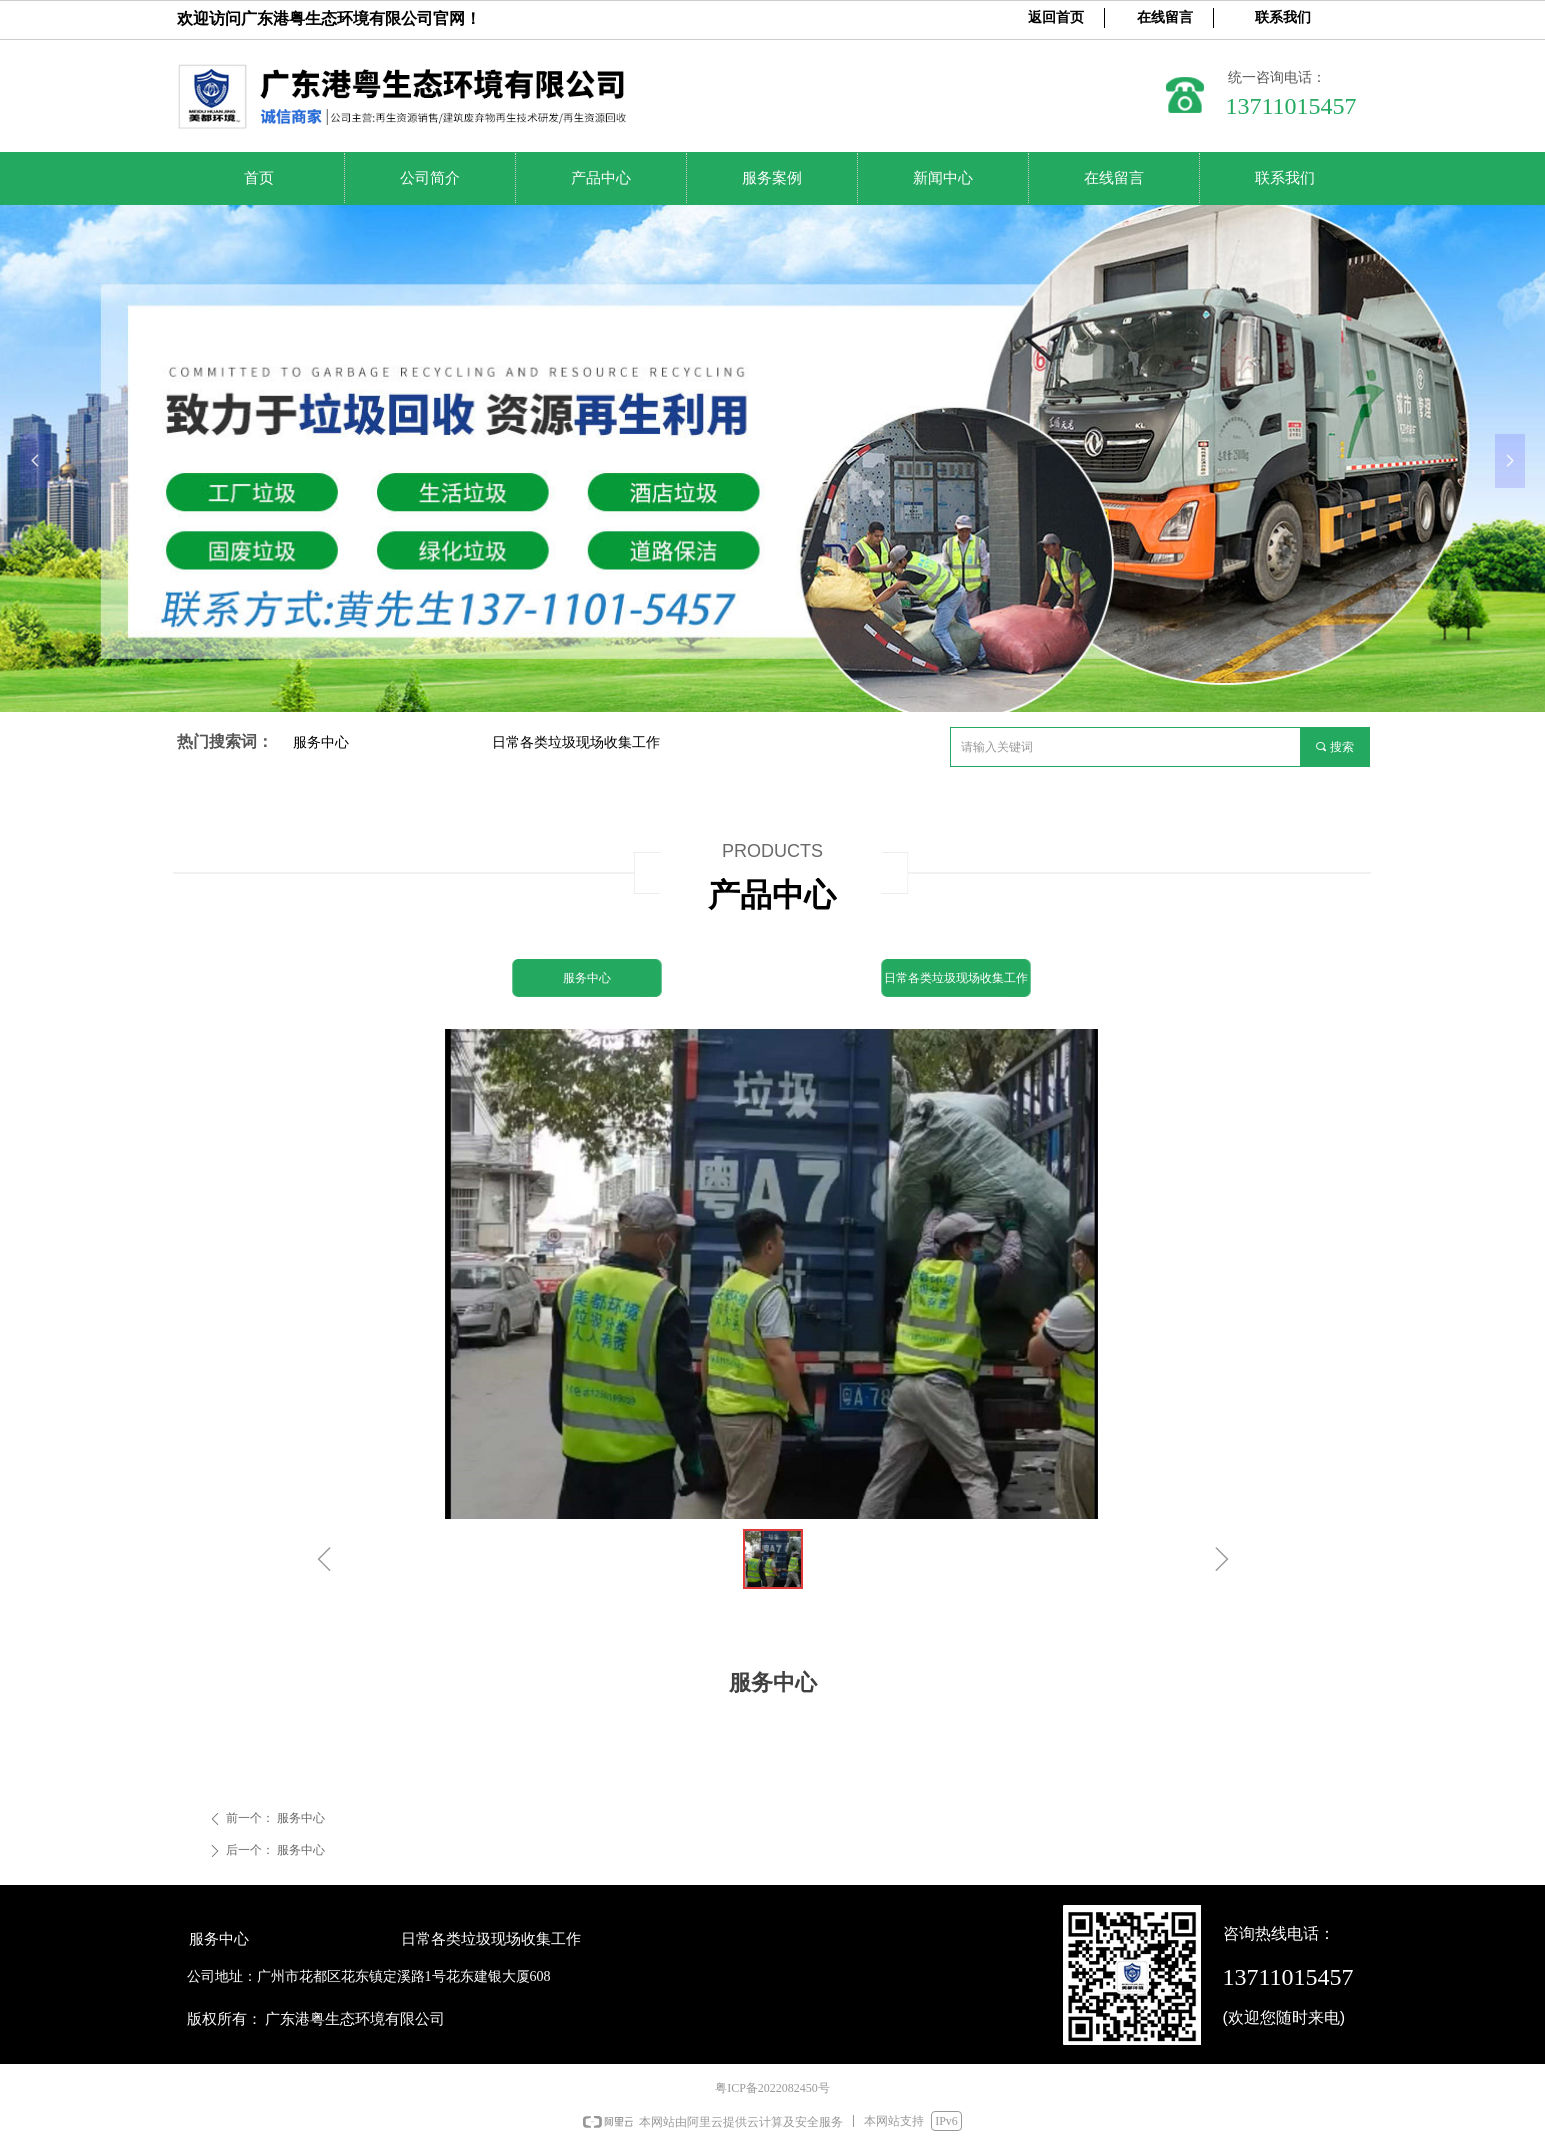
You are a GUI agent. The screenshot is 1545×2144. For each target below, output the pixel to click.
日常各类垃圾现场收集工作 (576, 742)
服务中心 (321, 742)
